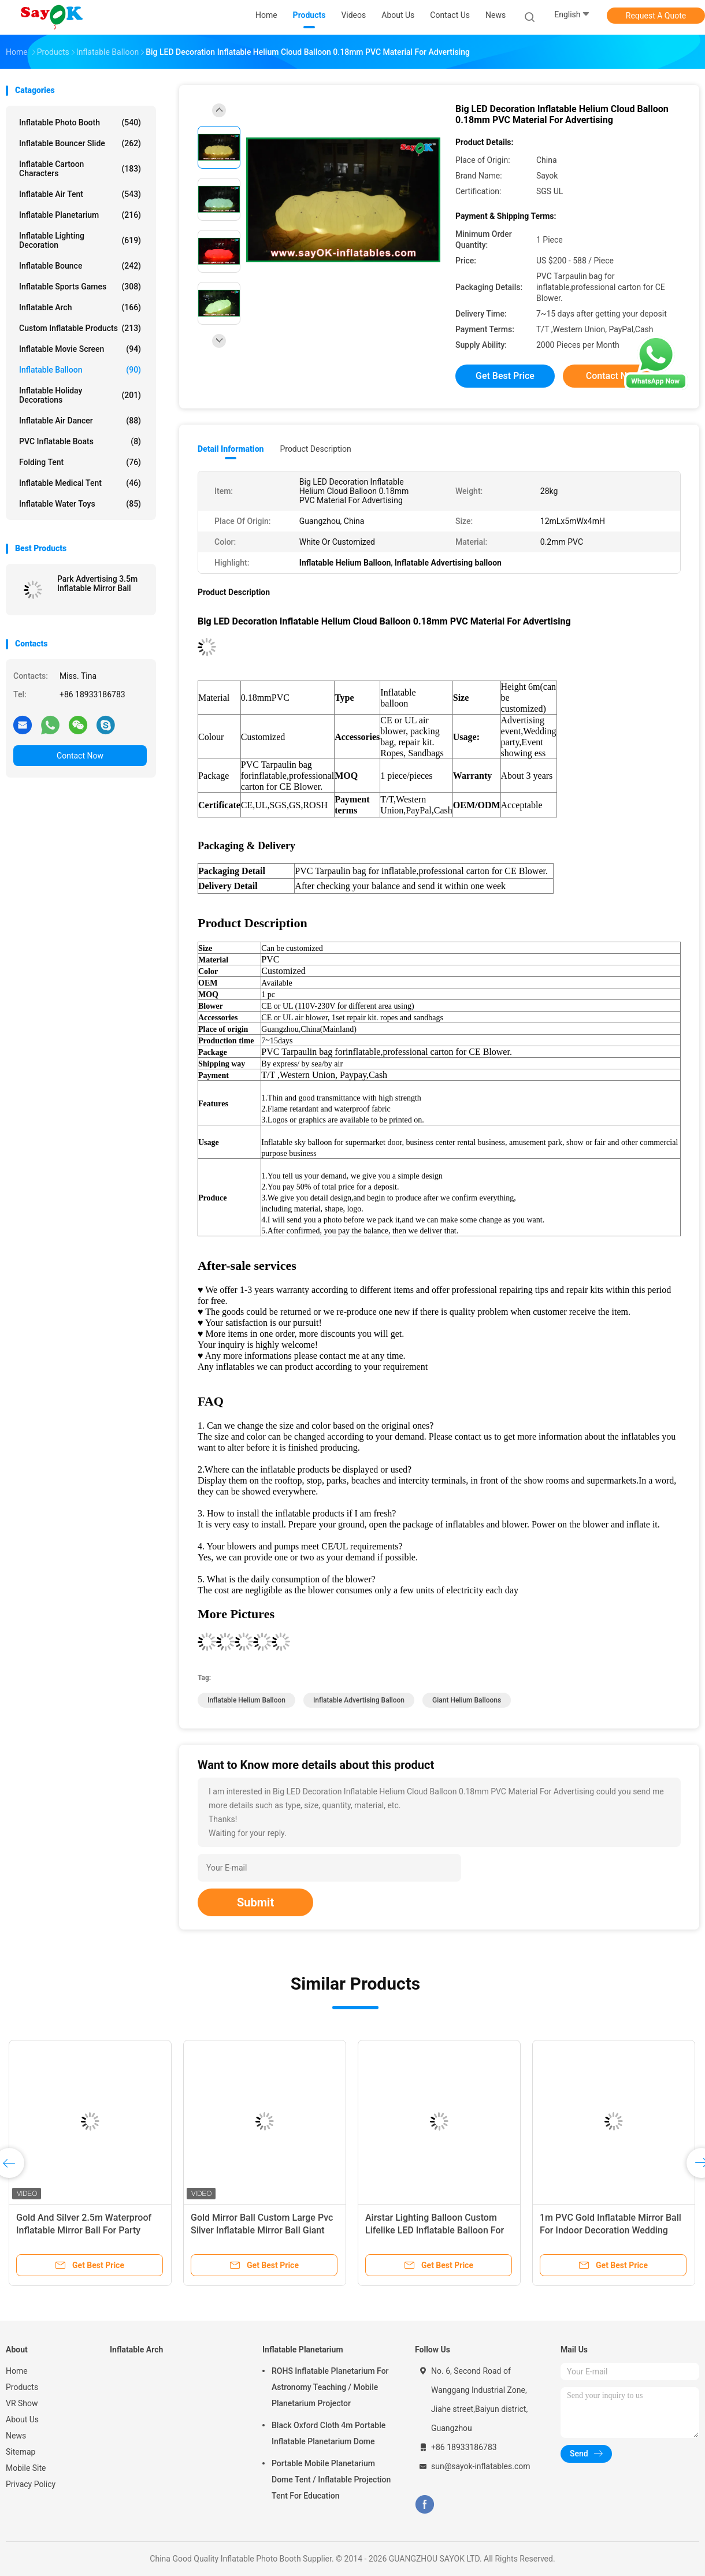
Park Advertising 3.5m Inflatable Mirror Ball (97, 583)
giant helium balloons (466, 1700)
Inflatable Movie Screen (80, 349)
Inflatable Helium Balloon (246, 1700)
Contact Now (80, 755)
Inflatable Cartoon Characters (80, 168)
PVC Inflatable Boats (80, 441)
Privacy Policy (30, 2484)
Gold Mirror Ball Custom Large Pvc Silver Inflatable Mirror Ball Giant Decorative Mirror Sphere (262, 2230)
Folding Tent (80, 462)
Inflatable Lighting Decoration (80, 240)
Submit (255, 1902)
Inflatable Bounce (80, 266)
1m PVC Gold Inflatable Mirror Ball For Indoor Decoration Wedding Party (610, 2230)
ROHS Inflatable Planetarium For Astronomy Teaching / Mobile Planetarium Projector (330, 2387)
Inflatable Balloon (80, 370)
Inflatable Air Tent (80, 194)
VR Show (22, 2403)
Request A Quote (656, 15)
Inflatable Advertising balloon (359, 1700)
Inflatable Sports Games (80, 286)
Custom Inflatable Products (80, 328)
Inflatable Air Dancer (80, 420)
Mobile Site (26, 2468)
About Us (22, 2419)
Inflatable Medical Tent (80, 483)
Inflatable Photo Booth (80, 122)
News (16, 2435)
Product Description (315, 449)
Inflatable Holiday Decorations (80, 395)
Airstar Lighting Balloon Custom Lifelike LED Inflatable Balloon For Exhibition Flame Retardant (434, 2230)
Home (17, 2371)
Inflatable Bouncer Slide (80, 143)
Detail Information (231, 449)
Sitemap (20, 2451)
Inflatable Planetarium (80, 215)
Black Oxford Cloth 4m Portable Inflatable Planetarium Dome (328, 2433)
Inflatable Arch (80, 307)
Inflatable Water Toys (80, 504)
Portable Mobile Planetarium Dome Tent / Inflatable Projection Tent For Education (331, 2479)
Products (22, 2387)
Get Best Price (505, 375)
